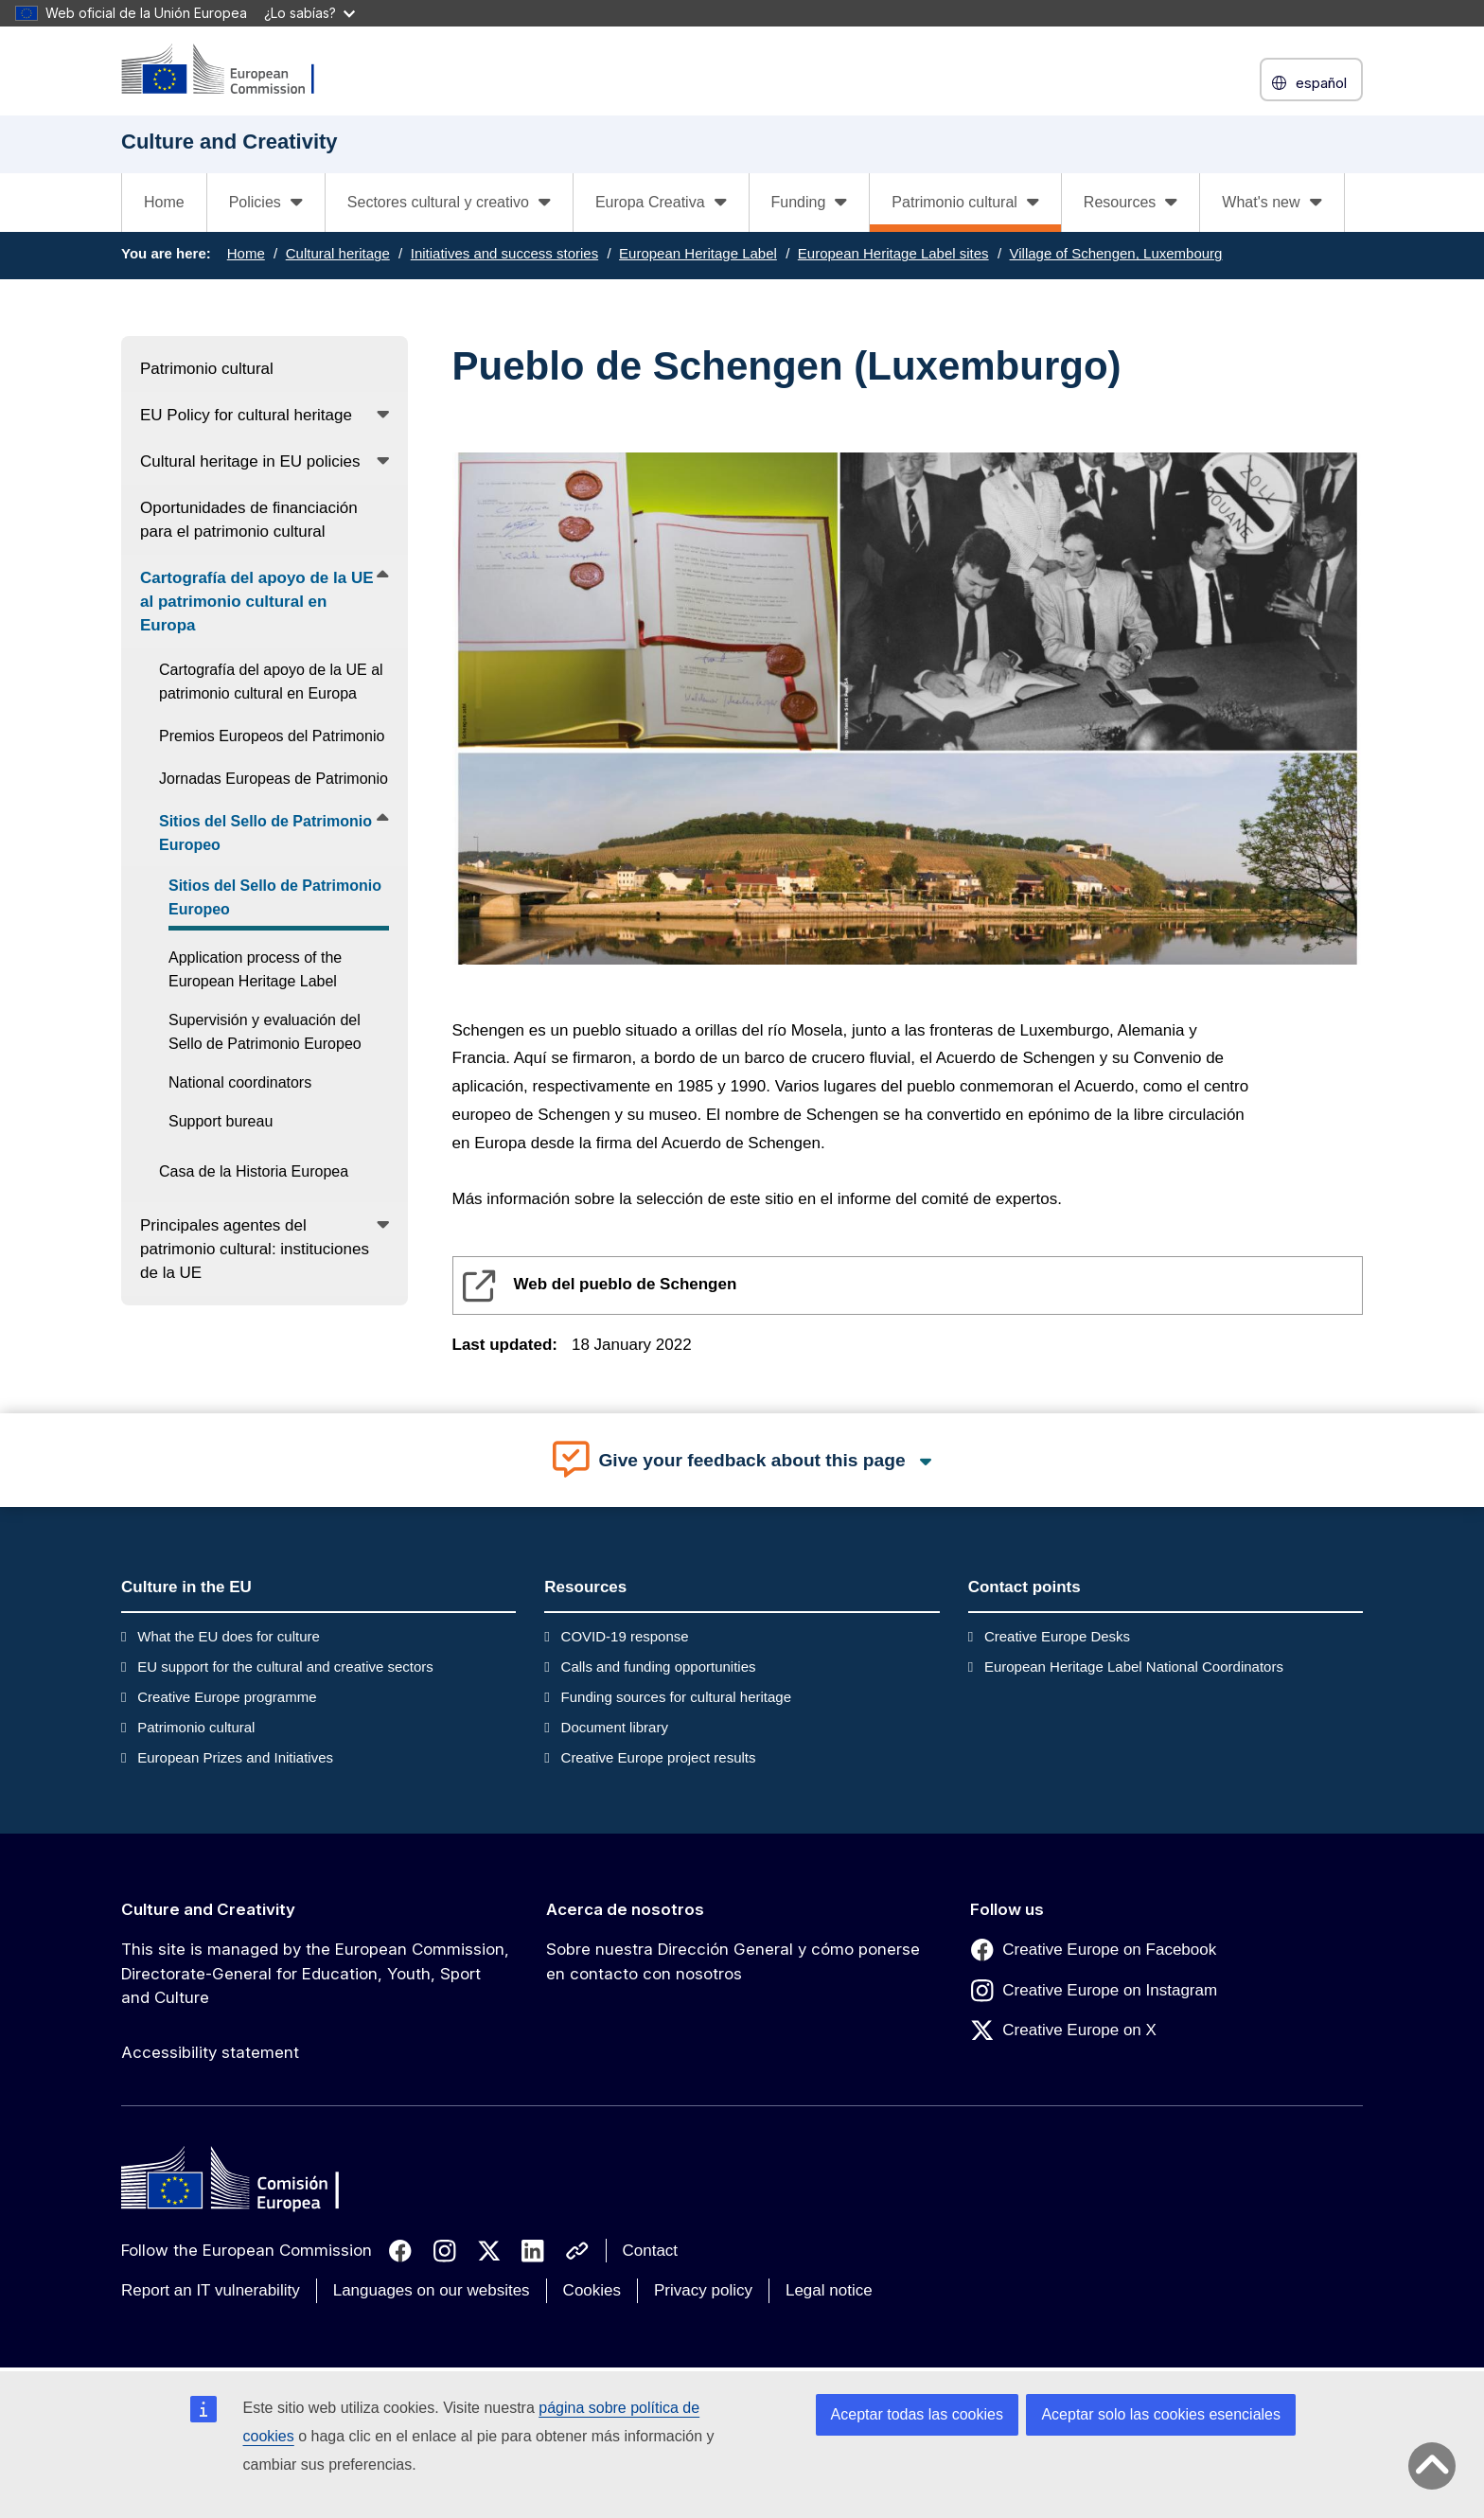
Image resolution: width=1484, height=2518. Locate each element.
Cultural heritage (338, 253)
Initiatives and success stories (504, 253)
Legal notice (829, 2290)
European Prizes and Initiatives (235, 1757)
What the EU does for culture (228, 1636)
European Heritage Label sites (893, 253)
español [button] (1311, 83)
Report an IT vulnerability (210, 2290)
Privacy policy (703, 2290)
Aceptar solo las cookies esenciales (1161, 2414)
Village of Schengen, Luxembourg (1116, 253)
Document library (614, 1727)
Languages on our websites (431, 2290)
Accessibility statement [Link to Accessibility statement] (210, 2052)
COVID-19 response (625, 1636)
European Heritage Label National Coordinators (1133, 1666)
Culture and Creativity (208, 1909)
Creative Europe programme (226, 1697)
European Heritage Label (698, 253)
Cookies (592, 2290)
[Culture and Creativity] (230, 71)
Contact (651, 2251)
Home (164, 202)
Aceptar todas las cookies (917, 2414)
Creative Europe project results (658, 1757)
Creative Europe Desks (1057, 1636)
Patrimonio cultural (196, 1727)
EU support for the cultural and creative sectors (285, 1666)
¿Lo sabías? (309, 13)
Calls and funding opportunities (658, 1666)
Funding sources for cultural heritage (676, 1697)
